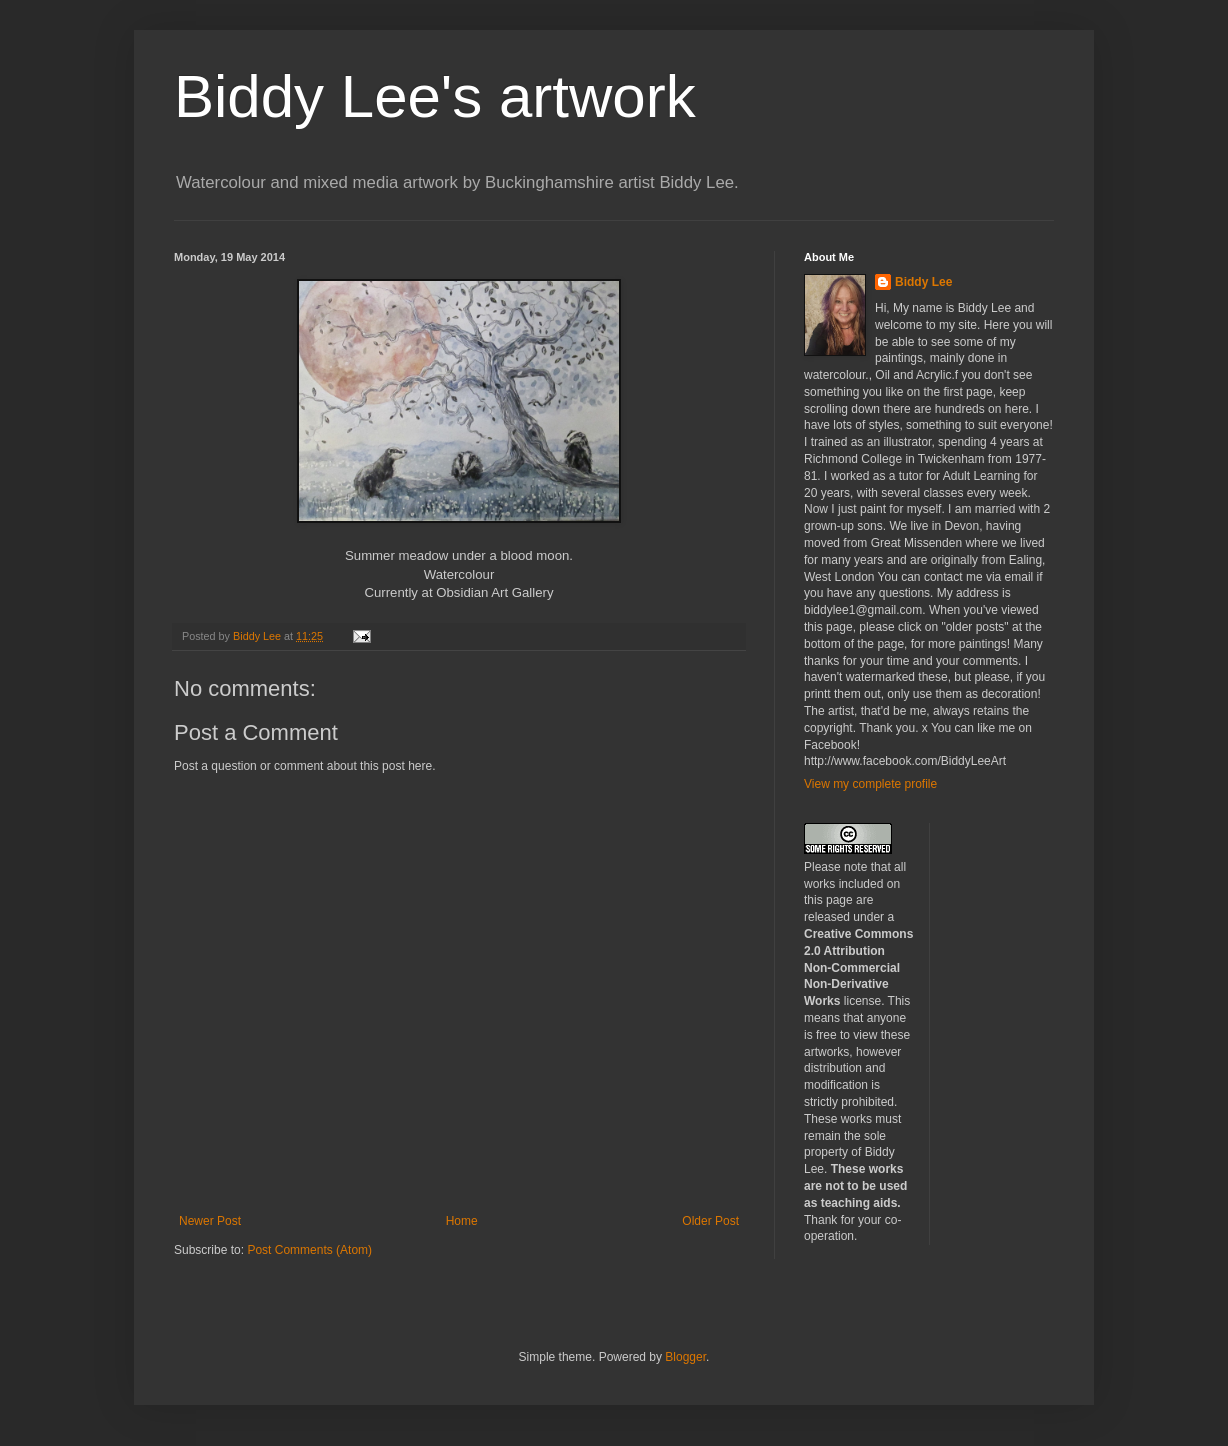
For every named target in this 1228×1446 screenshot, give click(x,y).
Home (462, 1221)
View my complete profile (870, 784)
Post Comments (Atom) (309, 1250)
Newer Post (210, 1221)
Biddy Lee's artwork (435, 96)
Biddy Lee (923, 282)
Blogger (685, 1357)
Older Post (710, 1221)
